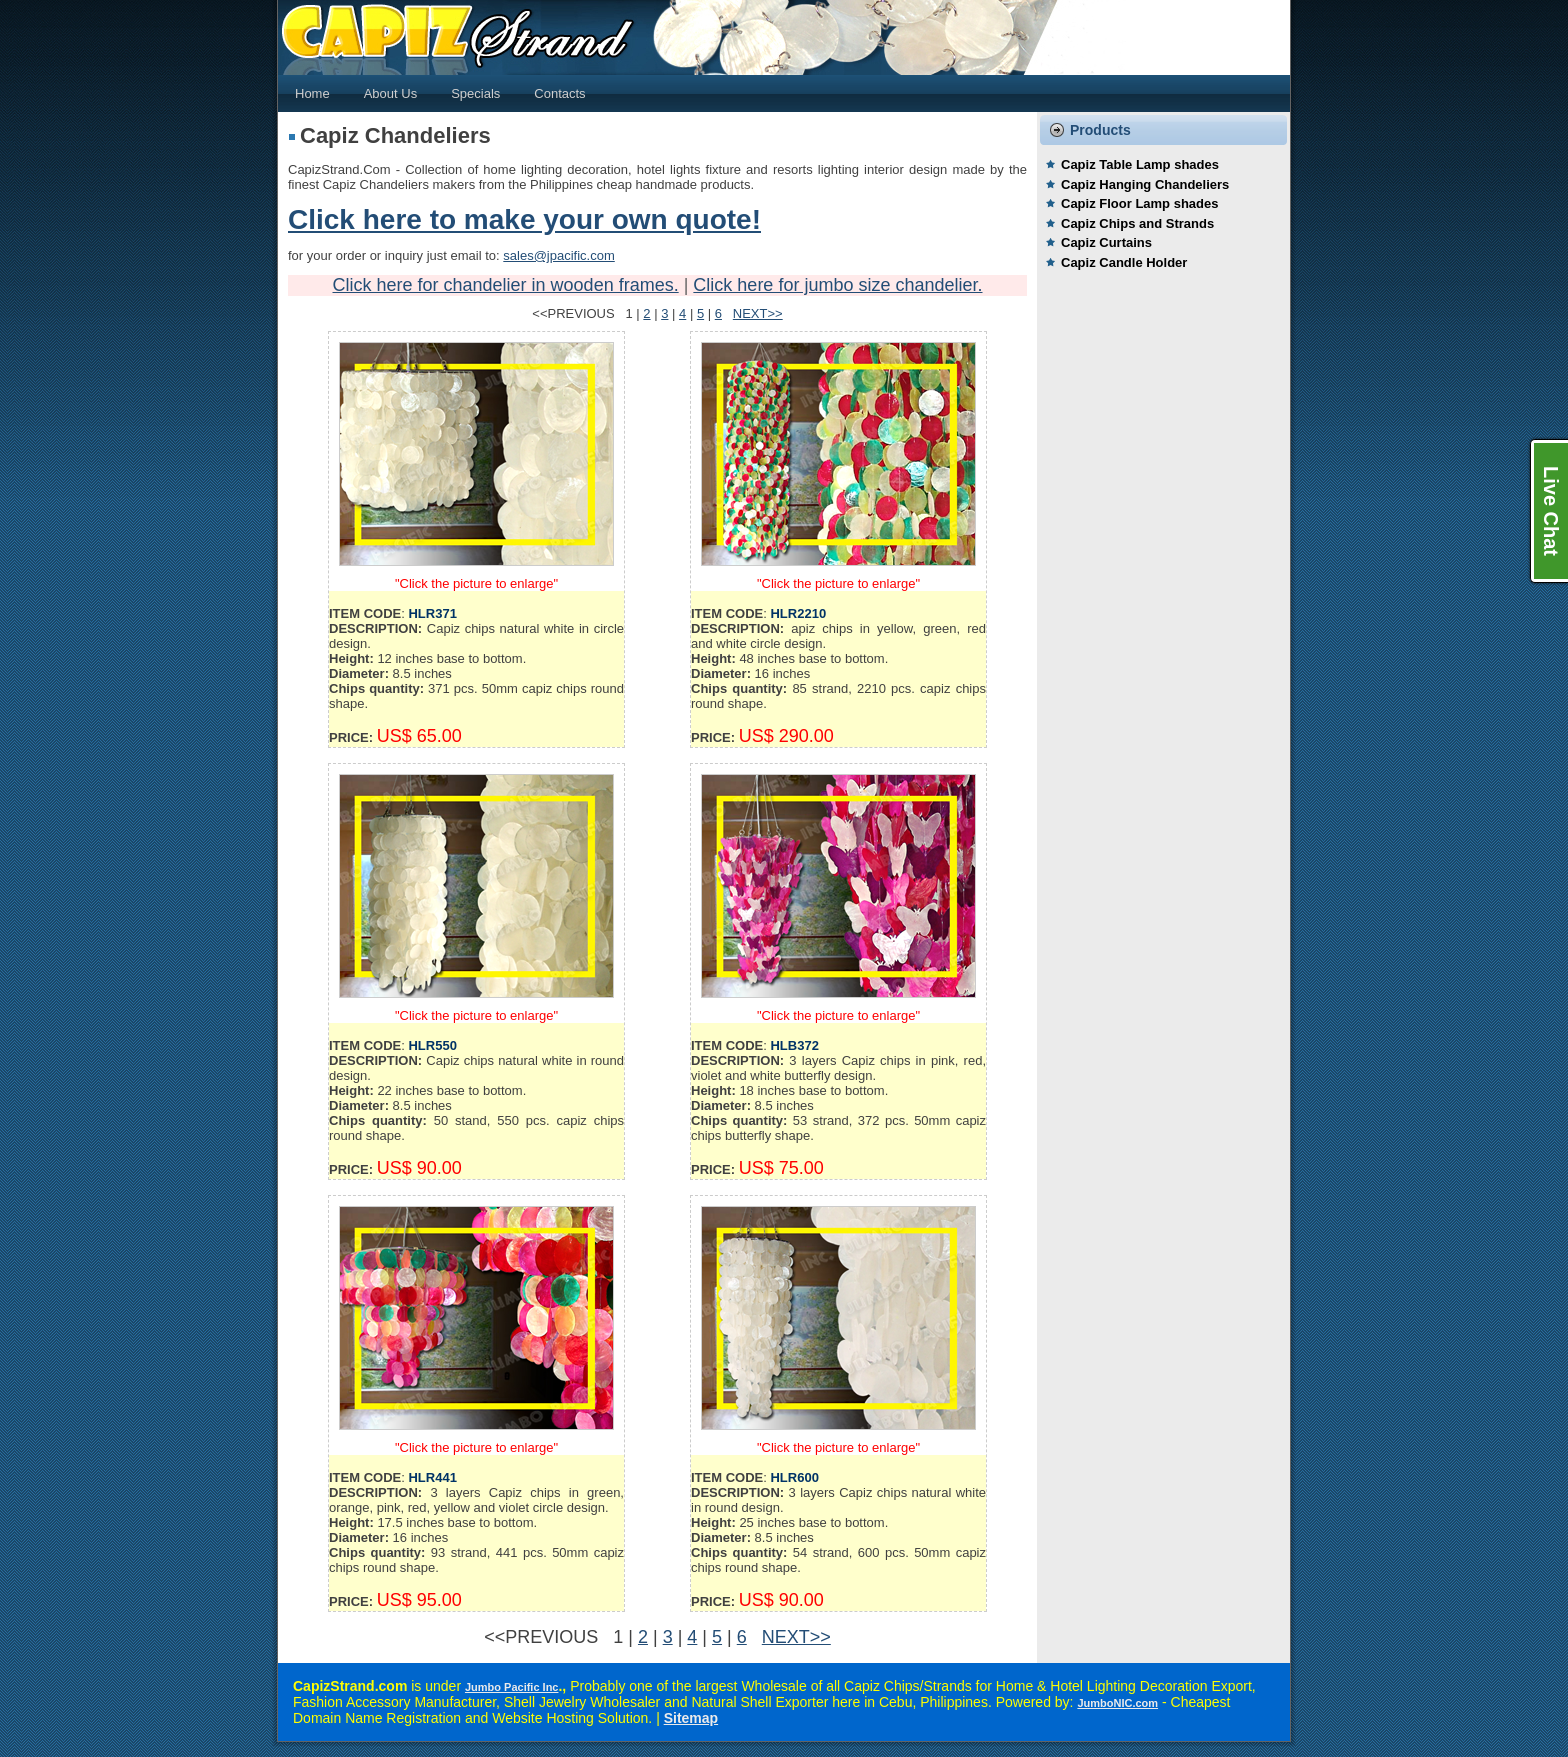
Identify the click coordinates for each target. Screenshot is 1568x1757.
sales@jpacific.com (558, 255)
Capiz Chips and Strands (1137, 223)
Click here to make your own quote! (524, 219)
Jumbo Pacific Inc (512, 1687)
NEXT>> (758, 313)
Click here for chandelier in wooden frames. (506, 285)
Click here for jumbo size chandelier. (837, 285)
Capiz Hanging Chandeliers (1145, 184)
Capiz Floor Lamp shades (1139, 203)
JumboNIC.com (1117, 1703)
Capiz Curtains (1106, 242)
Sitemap (691, 1718)
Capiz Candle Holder (1124, 262)
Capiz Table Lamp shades (1140, 164)
